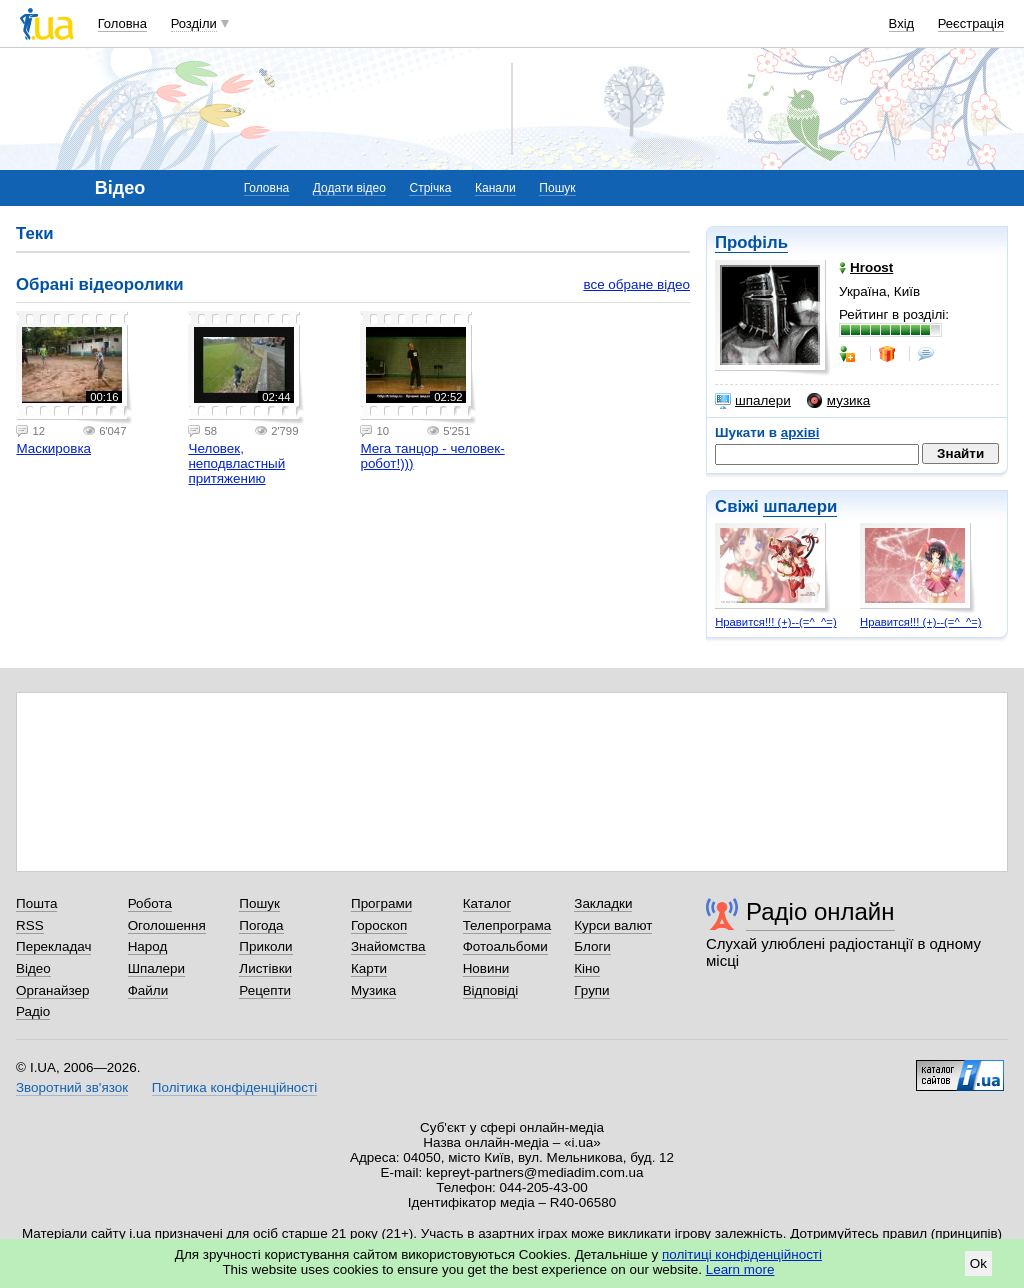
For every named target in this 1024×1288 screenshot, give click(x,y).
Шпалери (156, 968)
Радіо (33, 1011)
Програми (381, 903)
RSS (30, 925)
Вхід (902, 23)
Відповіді (491, 990)
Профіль (751, 242)
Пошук (557, 188)
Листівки (265, 968)
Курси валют (613, 925)
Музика (373, 990)
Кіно (587, 968)
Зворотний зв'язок (72, 1087)
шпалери (753, 401)
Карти (369, 968)
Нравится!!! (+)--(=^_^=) (775, 622)
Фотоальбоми (505, 946)
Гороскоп (379, 925)
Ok (978, 1263)
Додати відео (349, 188)
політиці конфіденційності (742, 1254)
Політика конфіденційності (234, 1087)
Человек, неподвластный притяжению (236, 463)
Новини (486, 968)
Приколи (265, 946)
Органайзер (52, 990)
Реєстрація (971, 23)
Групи (591, 990)
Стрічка (430, 188)
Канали (495, 188)
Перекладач (53, 946)
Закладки (603, 903)
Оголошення (167, 925)
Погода (261, 925)
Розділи (194, 23)
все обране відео (636, 284)
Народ (148, 946)
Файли (148, 990)
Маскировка (53, 448)
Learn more (740, 1269)
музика (838, 401)
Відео (33, 968)
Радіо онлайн (820, 911)
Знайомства (388, 946)
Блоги (592, 946)
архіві (800, 432)
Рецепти (265, 990)
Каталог (487, 903)
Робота (150, 903)
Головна (122, 23)
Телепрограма (507, 925)
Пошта (36, 903)
